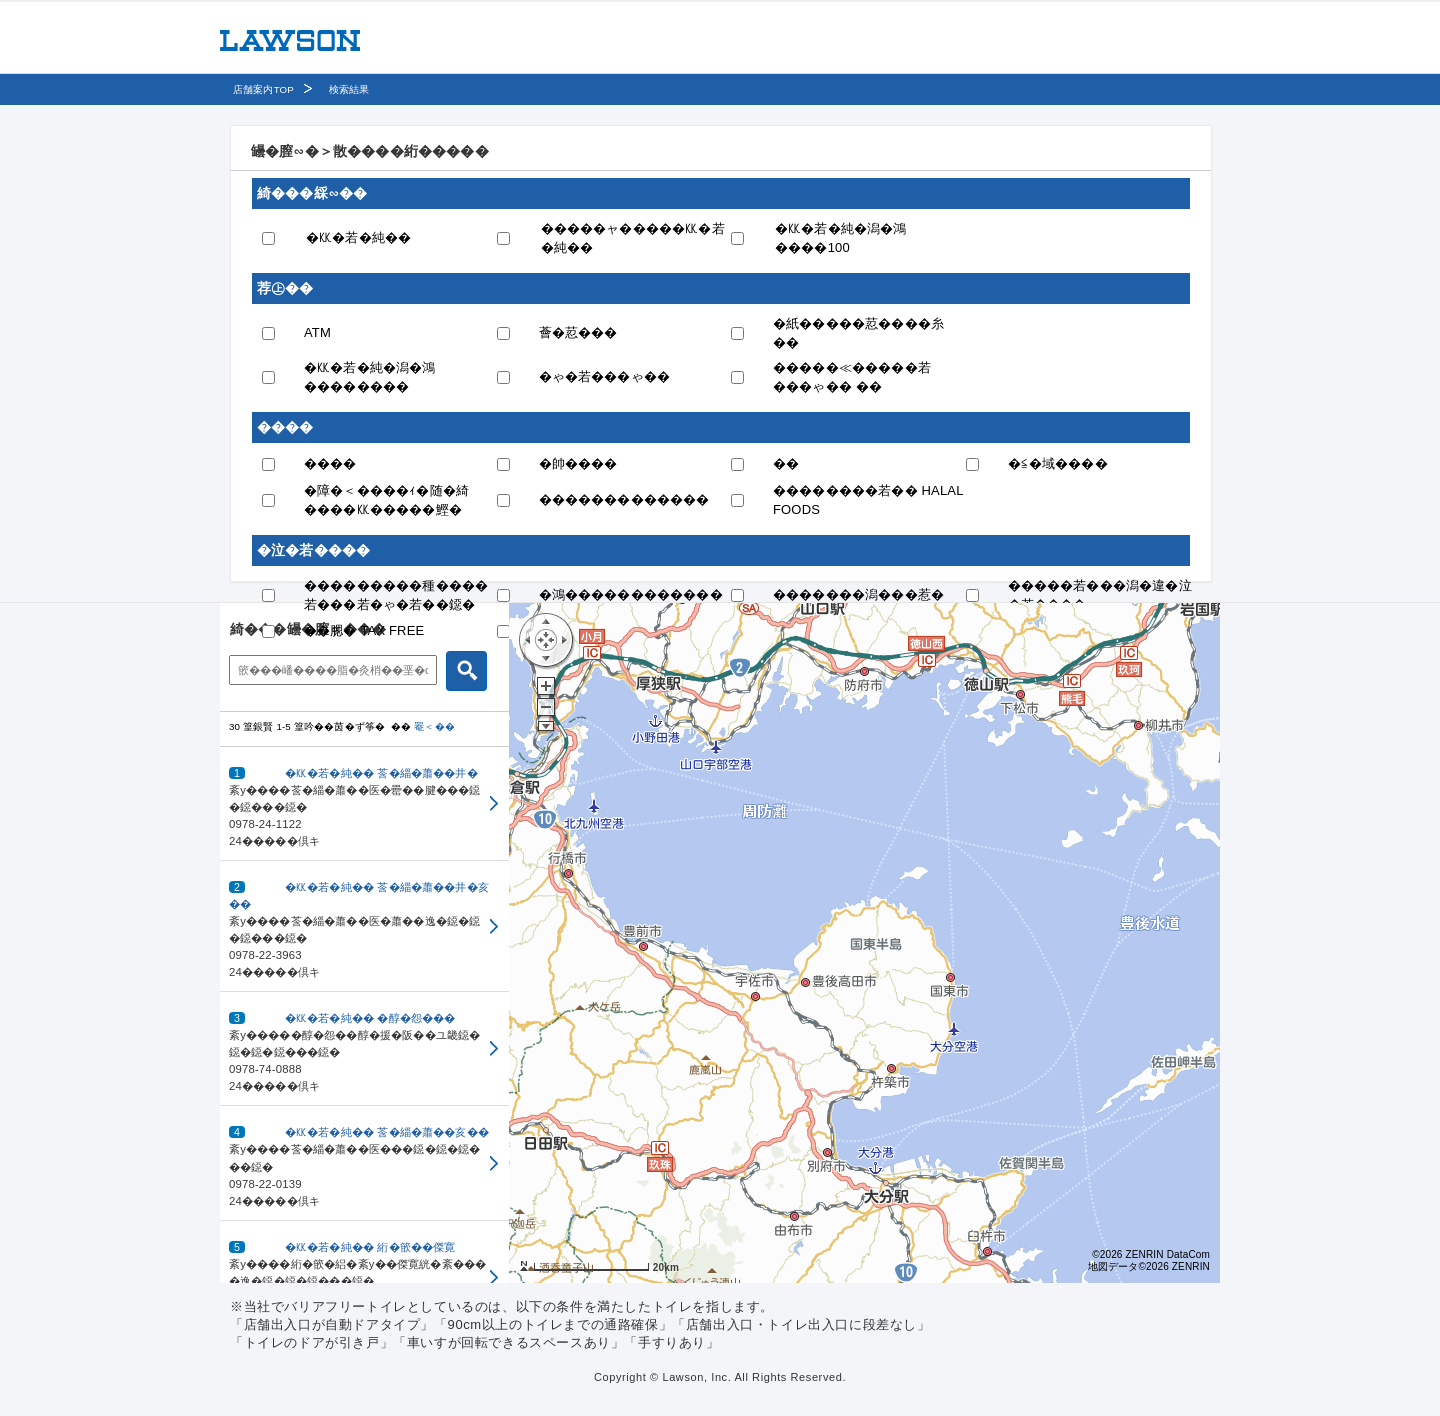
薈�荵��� (578, 332)
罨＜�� (434, 726)
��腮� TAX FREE (364, 630)
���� (330, 463)
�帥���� (578, 463)
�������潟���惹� (858, 594)
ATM (317, 332)
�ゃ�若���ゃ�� (605, 376)
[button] (364, 804)
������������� (624, 499)
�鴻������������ (631, 594)
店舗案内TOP (263, 89)
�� (786, 463)
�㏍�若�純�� (358, 237)
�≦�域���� (1058, 463)
